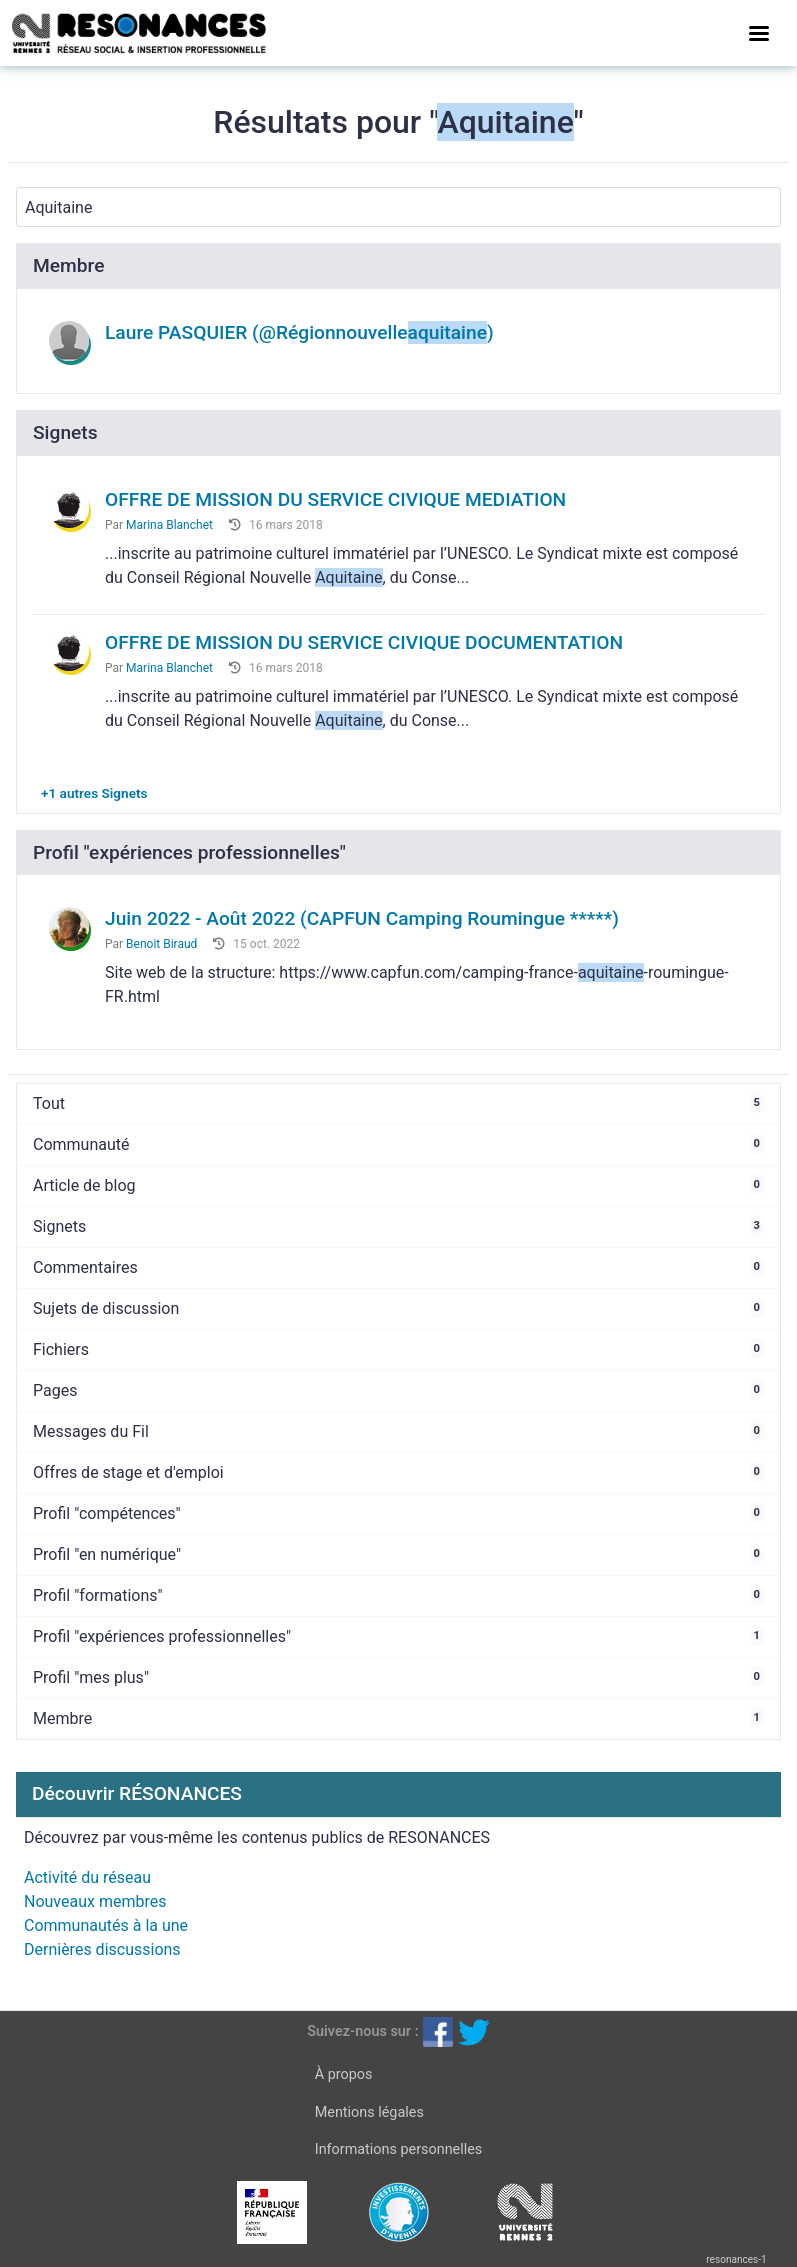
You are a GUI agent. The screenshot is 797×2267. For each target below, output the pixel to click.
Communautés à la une (106, 1925)
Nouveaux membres (95, 1901)
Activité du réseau (87, 1877)
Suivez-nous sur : (362, 2031)
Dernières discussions (102, 1949)
